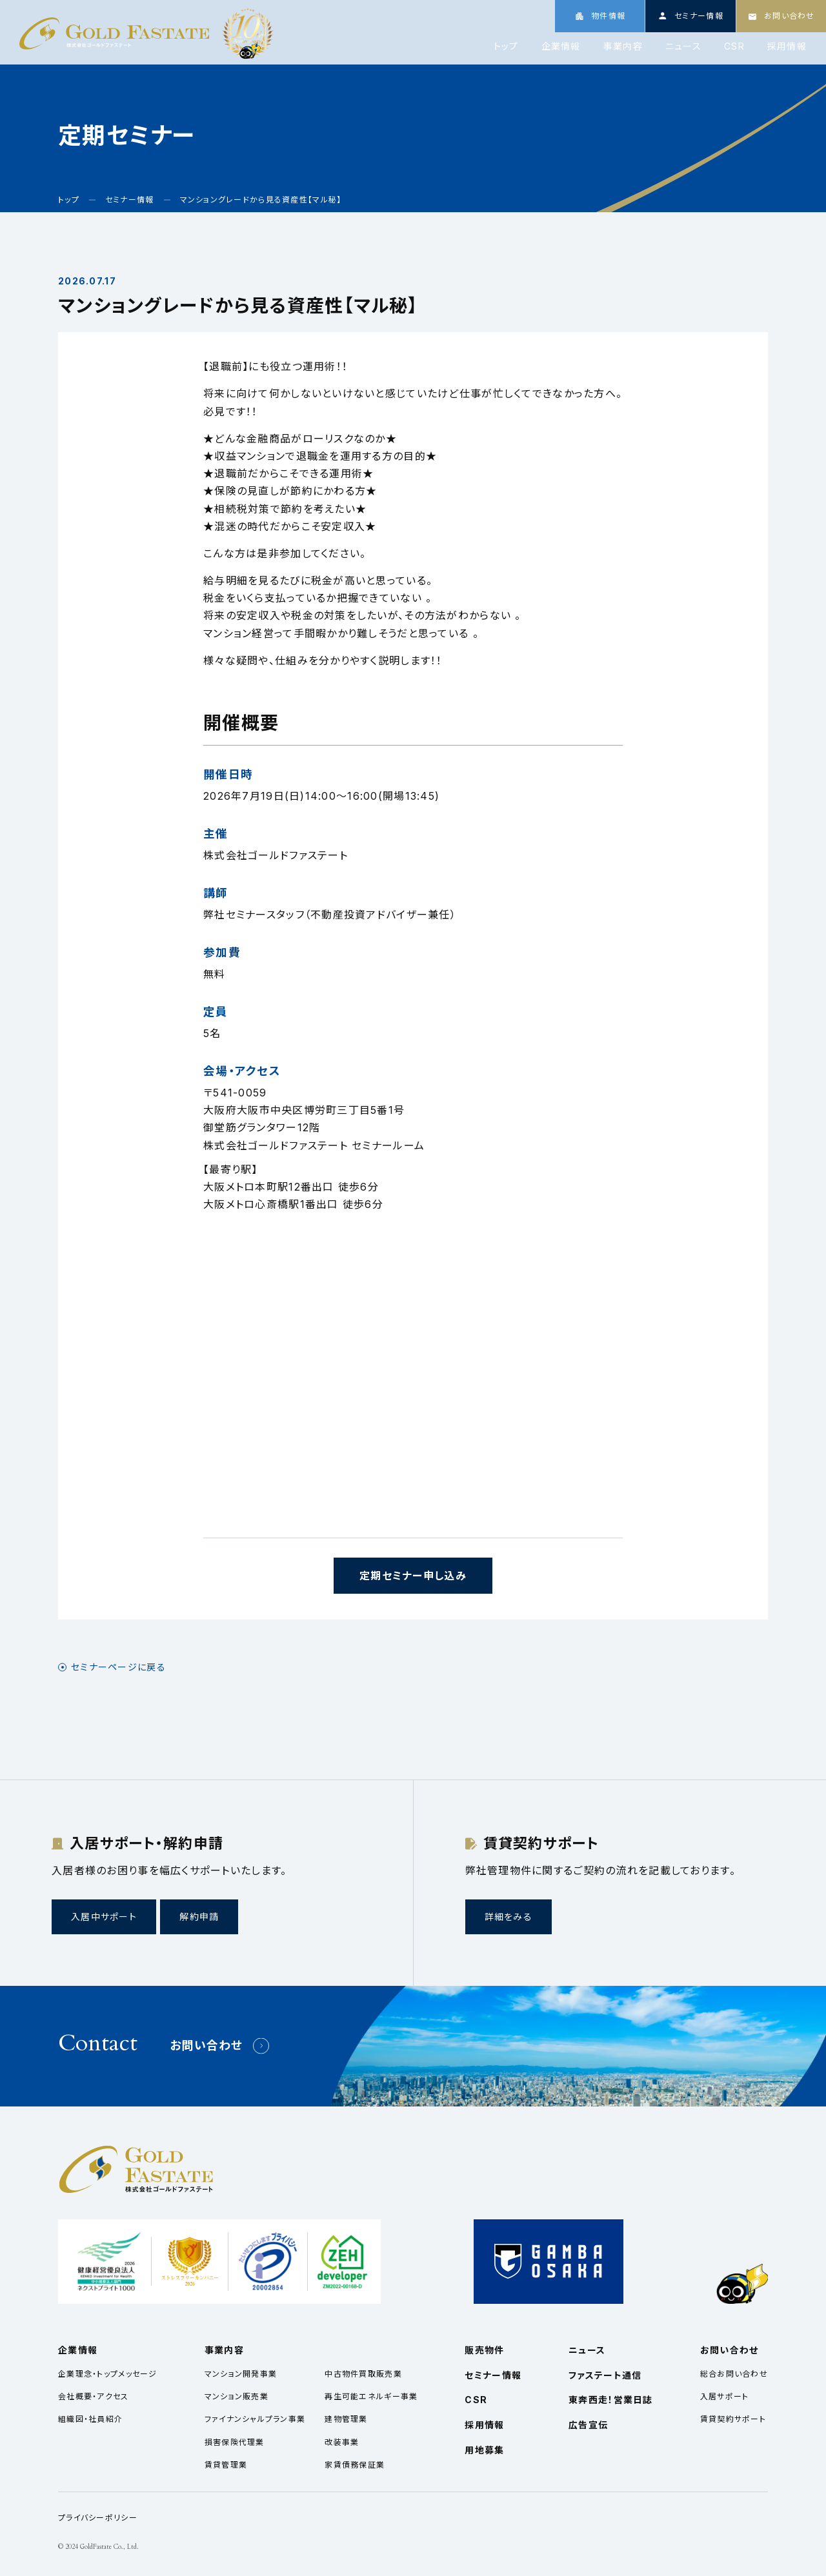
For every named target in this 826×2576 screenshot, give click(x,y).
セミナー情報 (493, 2375)
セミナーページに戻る (118, 1667)
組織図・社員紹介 (90, 2419)
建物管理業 (346, 2419)
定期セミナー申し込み (413, 1575)
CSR (734, 46)
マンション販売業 (236, 2396)
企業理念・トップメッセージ (107, 2374)
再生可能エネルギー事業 (371, 2396)
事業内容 (623, 46)
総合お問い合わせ (734, 2374)
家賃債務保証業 (355, 2465)
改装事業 (342, 2442)
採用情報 (787, 46)
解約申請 (199, 1916)
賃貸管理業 (226, 2465)
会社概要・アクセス (93, 2396)
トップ (506, 46)
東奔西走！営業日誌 (611, 2399)
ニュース (683, 46)
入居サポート (724, 2396)
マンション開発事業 (241, 2374)
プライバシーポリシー (97, 2517)
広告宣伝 (588, 2424)
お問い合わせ (206, 2045)
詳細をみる (508, 1916)
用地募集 (484, 2449)
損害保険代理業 (235, 2442)
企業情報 (561, 46)
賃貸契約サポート (733, 2419)
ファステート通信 (605, 2375)
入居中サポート (104, 1916)
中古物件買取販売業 (363, 2374)
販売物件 (484, 2349)
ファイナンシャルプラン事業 (255, 2419)
